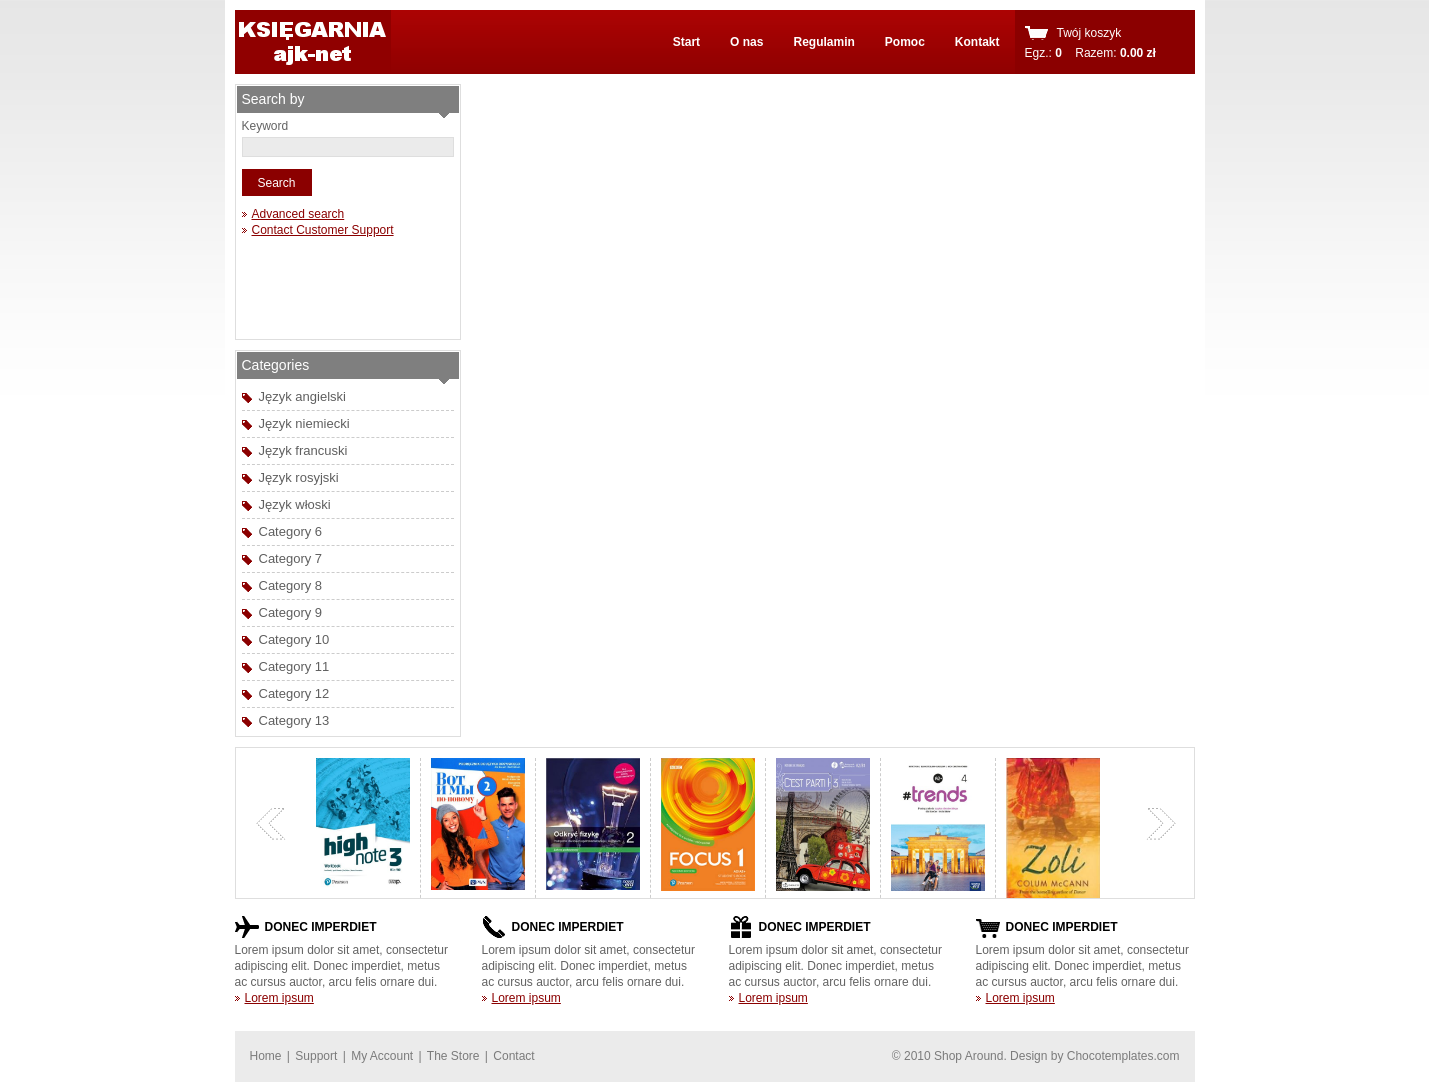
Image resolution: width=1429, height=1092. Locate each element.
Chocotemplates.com (1123, 1056)
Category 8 (291, 585)
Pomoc (905, 42)
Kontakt (977, 42)
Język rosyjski (299, 477)
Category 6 (291, 531)
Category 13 (294, 720)
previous (271, 824)
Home (266, 1056)
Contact (513, 1056)
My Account (382, 1056)
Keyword (265, 126)
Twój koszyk (1089, 33)
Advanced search (298, 214)
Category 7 (291, 558)
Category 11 (294, 666)
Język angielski (302, 396)
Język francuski (303, 450)
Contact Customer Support (323, 230)
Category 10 (294, 639)
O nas (746, 42)
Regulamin (823, 42)
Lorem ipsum (279, 998)
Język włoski (295, 504)
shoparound (313, 42)
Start (686, 42)
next (1161, 824)
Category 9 (291, 612)
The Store (453, 1056)
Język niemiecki (304, 423)
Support (316, 1056)
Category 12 (294, 693)
